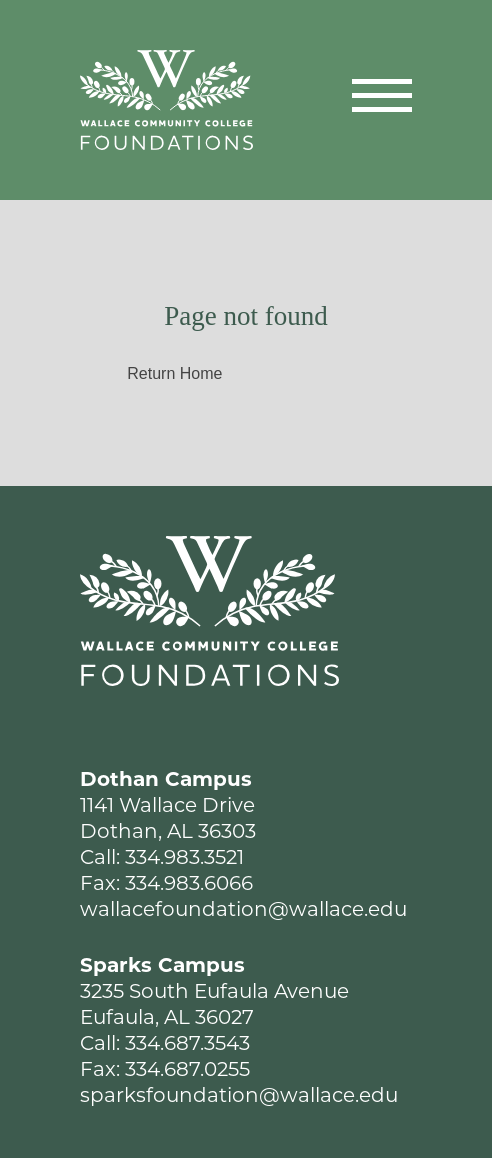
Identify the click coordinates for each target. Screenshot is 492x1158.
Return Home (174, 373)
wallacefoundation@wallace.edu (243, 909)
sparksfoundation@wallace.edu (239, 1095)
